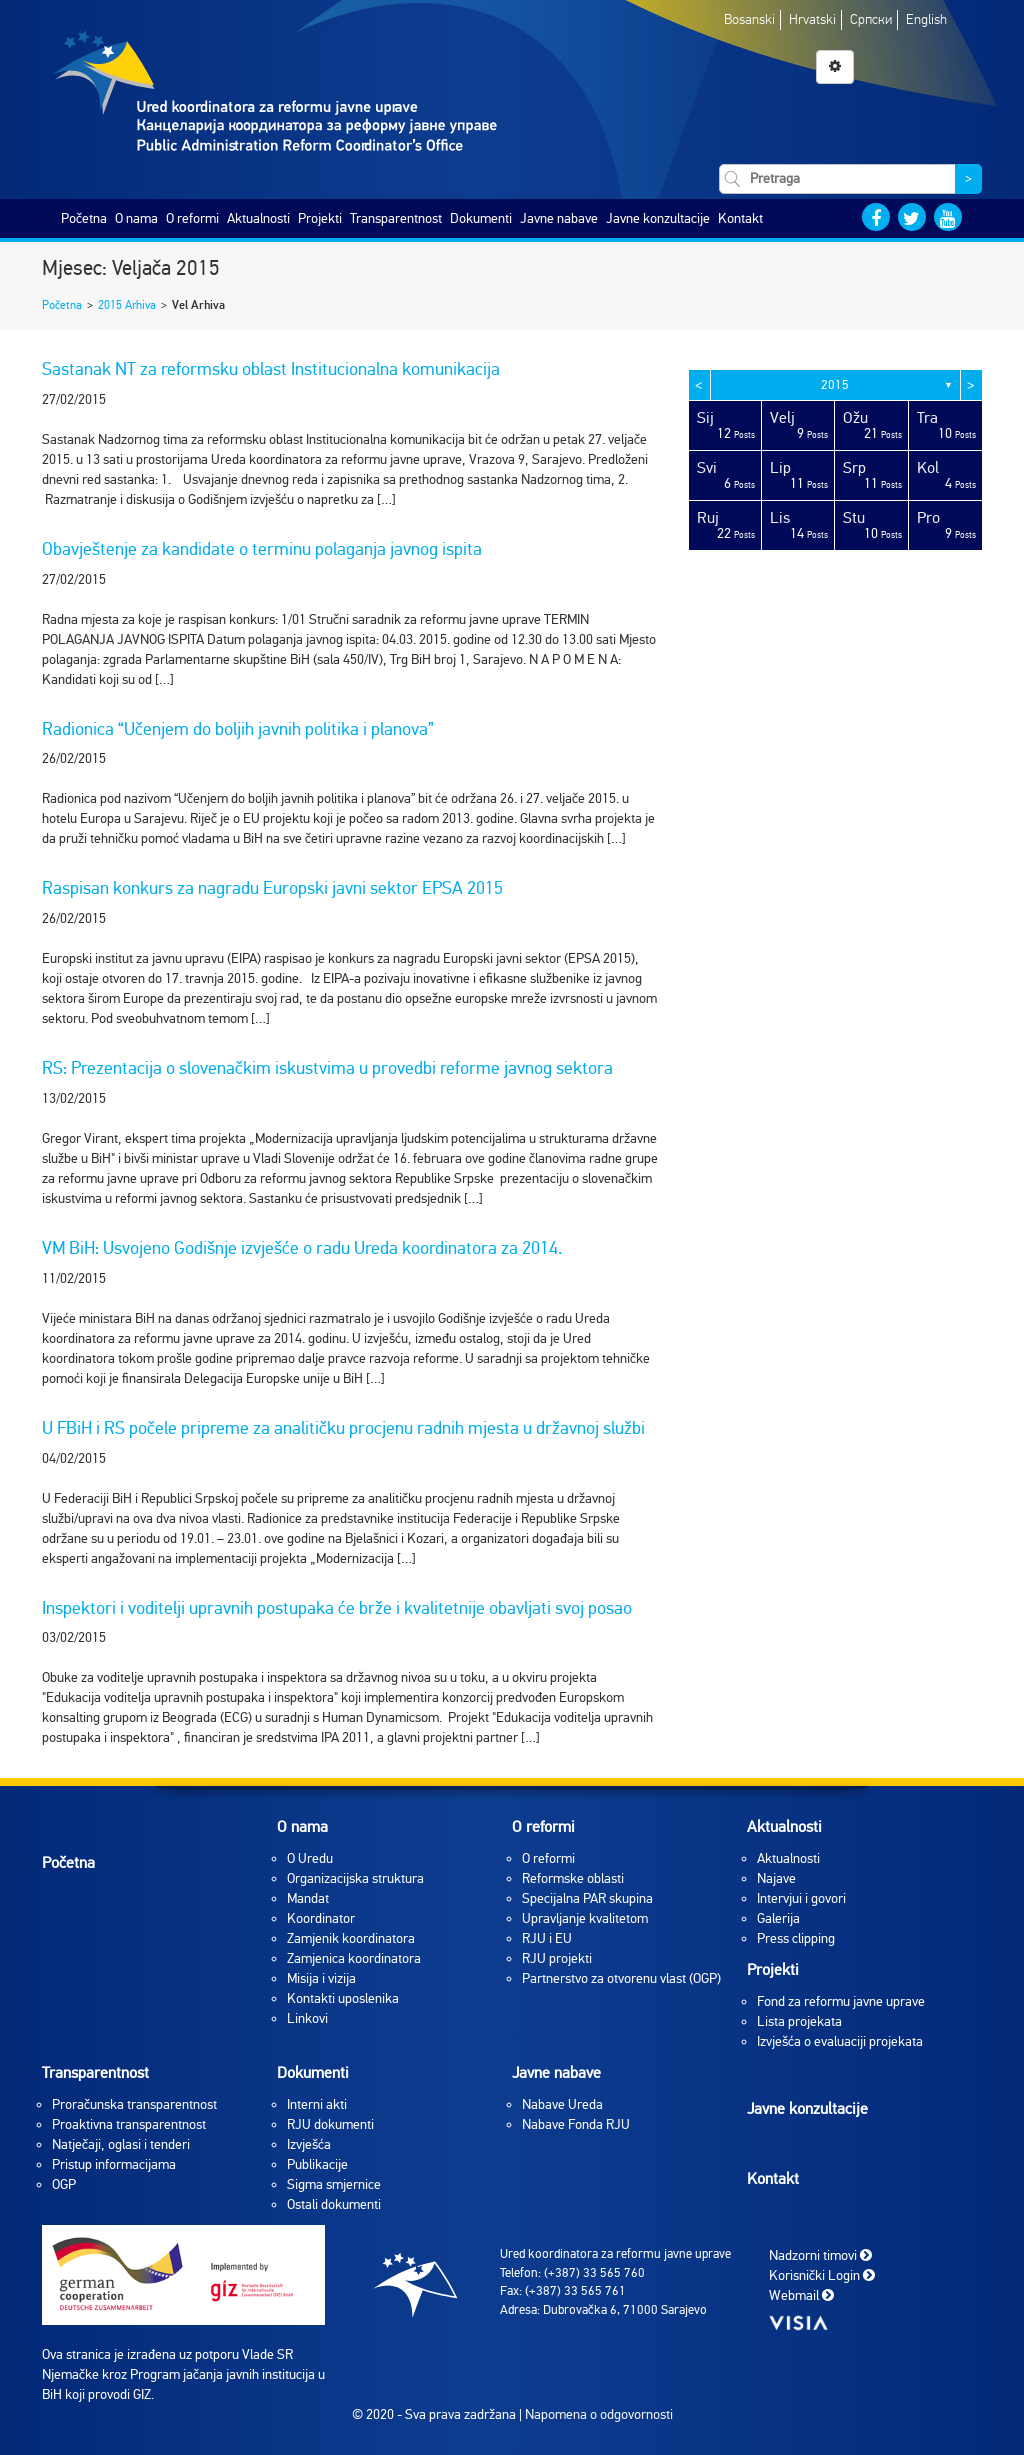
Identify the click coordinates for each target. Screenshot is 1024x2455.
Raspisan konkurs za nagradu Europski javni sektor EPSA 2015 (272, 888)
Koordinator (321, 1918)
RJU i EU (547, 1938)
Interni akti (317, 2104)
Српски (871, 19)
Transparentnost (396, 218)
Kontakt (740, 218)
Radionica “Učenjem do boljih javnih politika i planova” (238, 729)
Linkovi (307, 2018)
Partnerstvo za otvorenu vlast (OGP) (621, 1978)
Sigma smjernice (334, 2184)
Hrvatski (812, 19)
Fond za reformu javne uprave (841, 2001)
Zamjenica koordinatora (354, 1958)
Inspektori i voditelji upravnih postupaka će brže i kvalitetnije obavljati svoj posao (337, 1608)
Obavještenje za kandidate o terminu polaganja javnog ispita (262, 549)
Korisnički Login (822, 2275)
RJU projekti (557, 1958)
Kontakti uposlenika (343, 1998)
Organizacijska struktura (355, 1878)
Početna (84, 218)
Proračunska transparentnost (134, 2104)
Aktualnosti (258, 218)
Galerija (778, 1918)
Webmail (801, 2295)
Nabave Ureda (562, 2104)
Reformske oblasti (573, 1878)
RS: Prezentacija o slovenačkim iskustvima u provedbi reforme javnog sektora (327, 1068)
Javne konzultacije (658, 218)
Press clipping (796, 1938)
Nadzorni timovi (820, 2255)
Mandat (308, 1898)
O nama (136, 218)
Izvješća (309, 2144)
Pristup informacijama (114, 2164)
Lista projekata (799, 2021)
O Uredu (310, 1858)
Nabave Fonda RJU (576, 2124)
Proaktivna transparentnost (129, 2124)
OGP (64, 2184)
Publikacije (317, 2164)
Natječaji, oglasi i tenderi (121, 2144)
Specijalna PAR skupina (587, 1898)
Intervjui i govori (801, 1898)
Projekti (320, 218)
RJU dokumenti (330, 2124)
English (926, 19)
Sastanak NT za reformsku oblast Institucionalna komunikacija (271, 369)
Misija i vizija (321, 1978)
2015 (835, 385)
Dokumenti (481, 218)
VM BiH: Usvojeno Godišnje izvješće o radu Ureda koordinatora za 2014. (302, 1248)
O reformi (192, 218)
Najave (776, 1878)
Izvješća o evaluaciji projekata (840, 2041)
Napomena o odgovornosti (599, 2414)
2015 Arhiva (127, 305)
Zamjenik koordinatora (351, 1938)
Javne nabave (559, 218)
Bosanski (749, 19)
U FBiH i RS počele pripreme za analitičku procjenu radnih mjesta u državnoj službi (343, 1428)
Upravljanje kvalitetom (585, 1918)
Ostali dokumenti (334, 2204)
